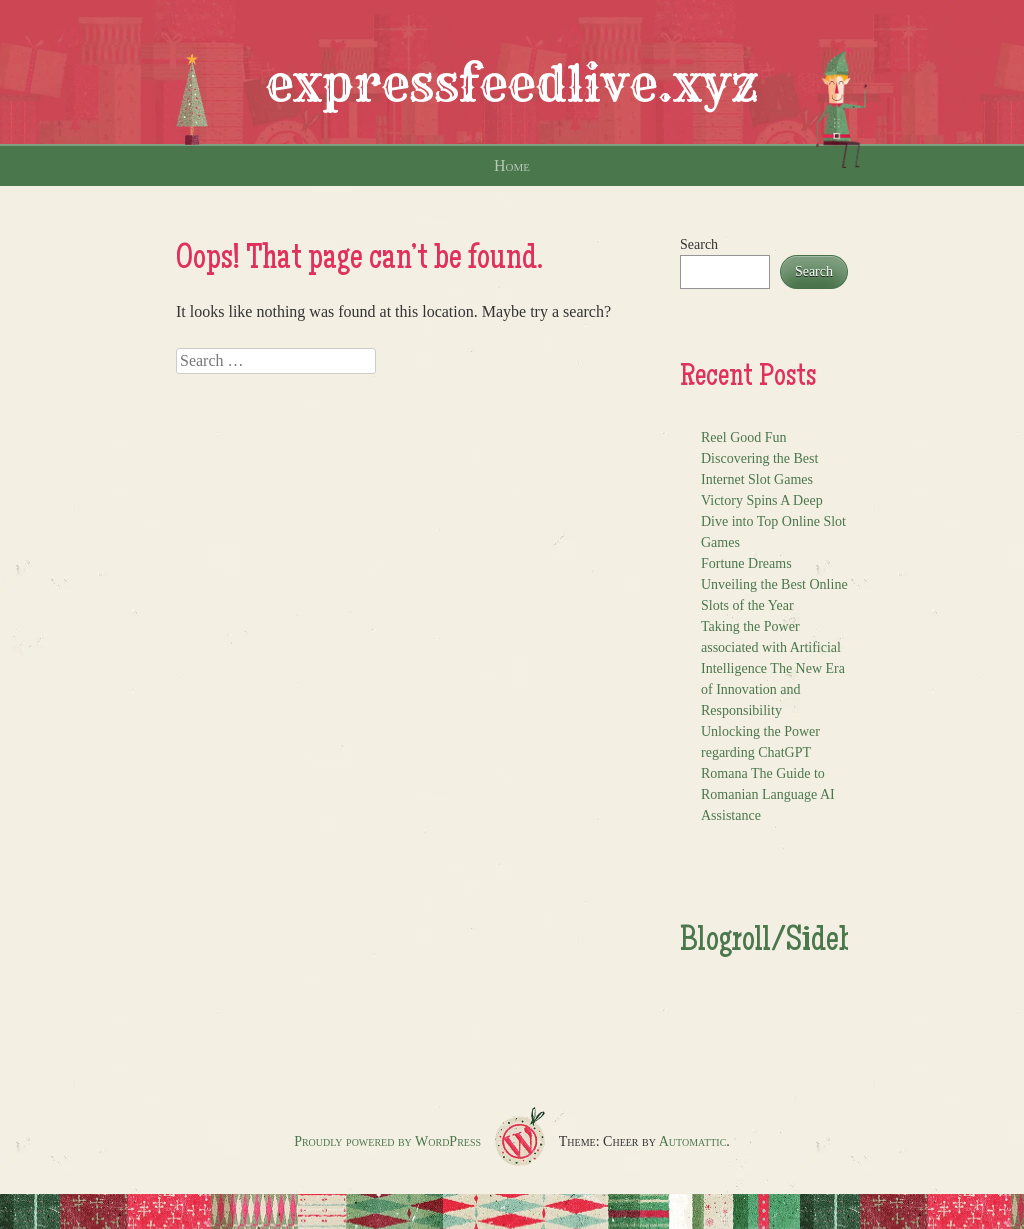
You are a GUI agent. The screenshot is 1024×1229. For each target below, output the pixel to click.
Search (699, 244)
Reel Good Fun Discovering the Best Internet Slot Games (759, 458)
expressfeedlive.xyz (512, 84)
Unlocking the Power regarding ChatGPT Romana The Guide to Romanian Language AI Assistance (768, 773)
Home (512, 165)
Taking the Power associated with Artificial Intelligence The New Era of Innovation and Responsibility (773, 668)
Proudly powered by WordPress (387, 1141)
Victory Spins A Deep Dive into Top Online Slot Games (773, 521)
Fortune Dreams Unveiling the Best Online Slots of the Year (774, 584)
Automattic (693, 1141)
